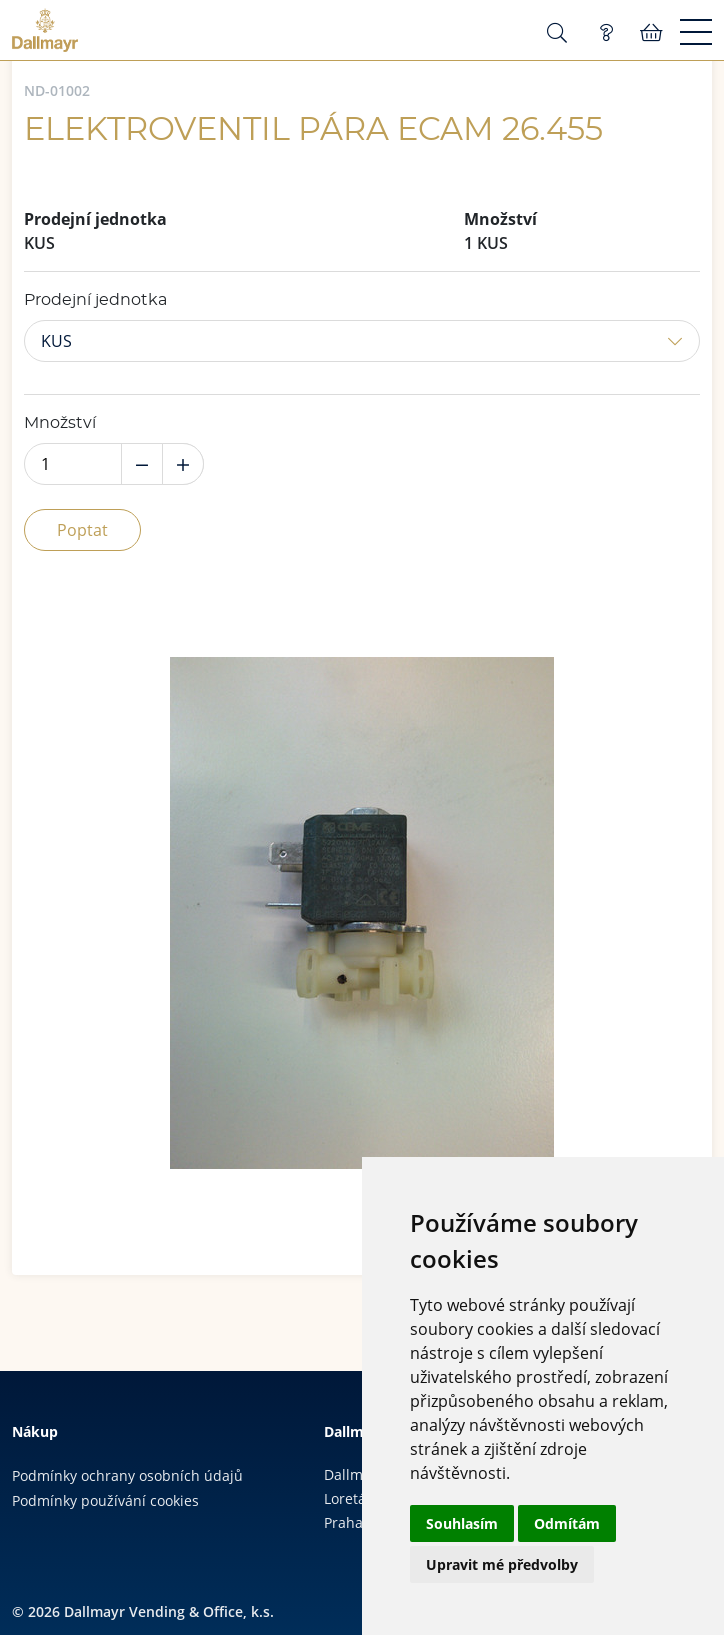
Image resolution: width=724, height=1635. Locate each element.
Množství (60, 423)
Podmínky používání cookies (105, 1500)
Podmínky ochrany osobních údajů (127, 1475)
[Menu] (696, 33)
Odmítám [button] (567, 1523)
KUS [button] (56, 341)
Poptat (82, 530)
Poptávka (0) (606, 33)
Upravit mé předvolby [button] (502, 1564)
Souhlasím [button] (462, 1523)
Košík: (651, 33)
